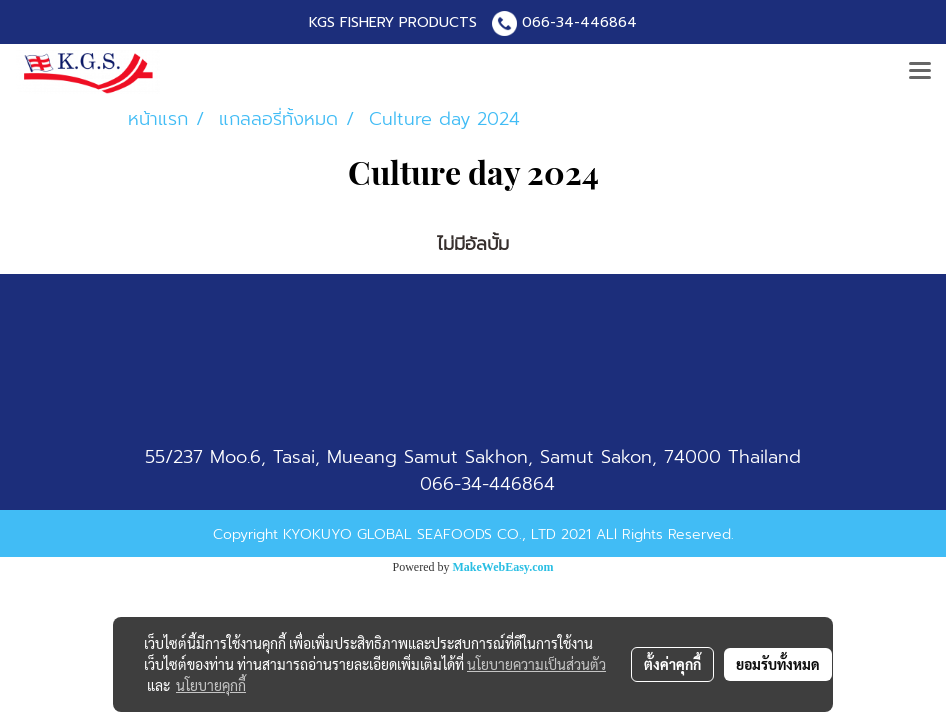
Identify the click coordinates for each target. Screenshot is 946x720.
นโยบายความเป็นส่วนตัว (536, 664)
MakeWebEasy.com (503, 567)
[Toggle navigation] (920, 72)
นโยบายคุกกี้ (211, 685)
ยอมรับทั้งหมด (778, 664)
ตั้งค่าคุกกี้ (672, 664)
